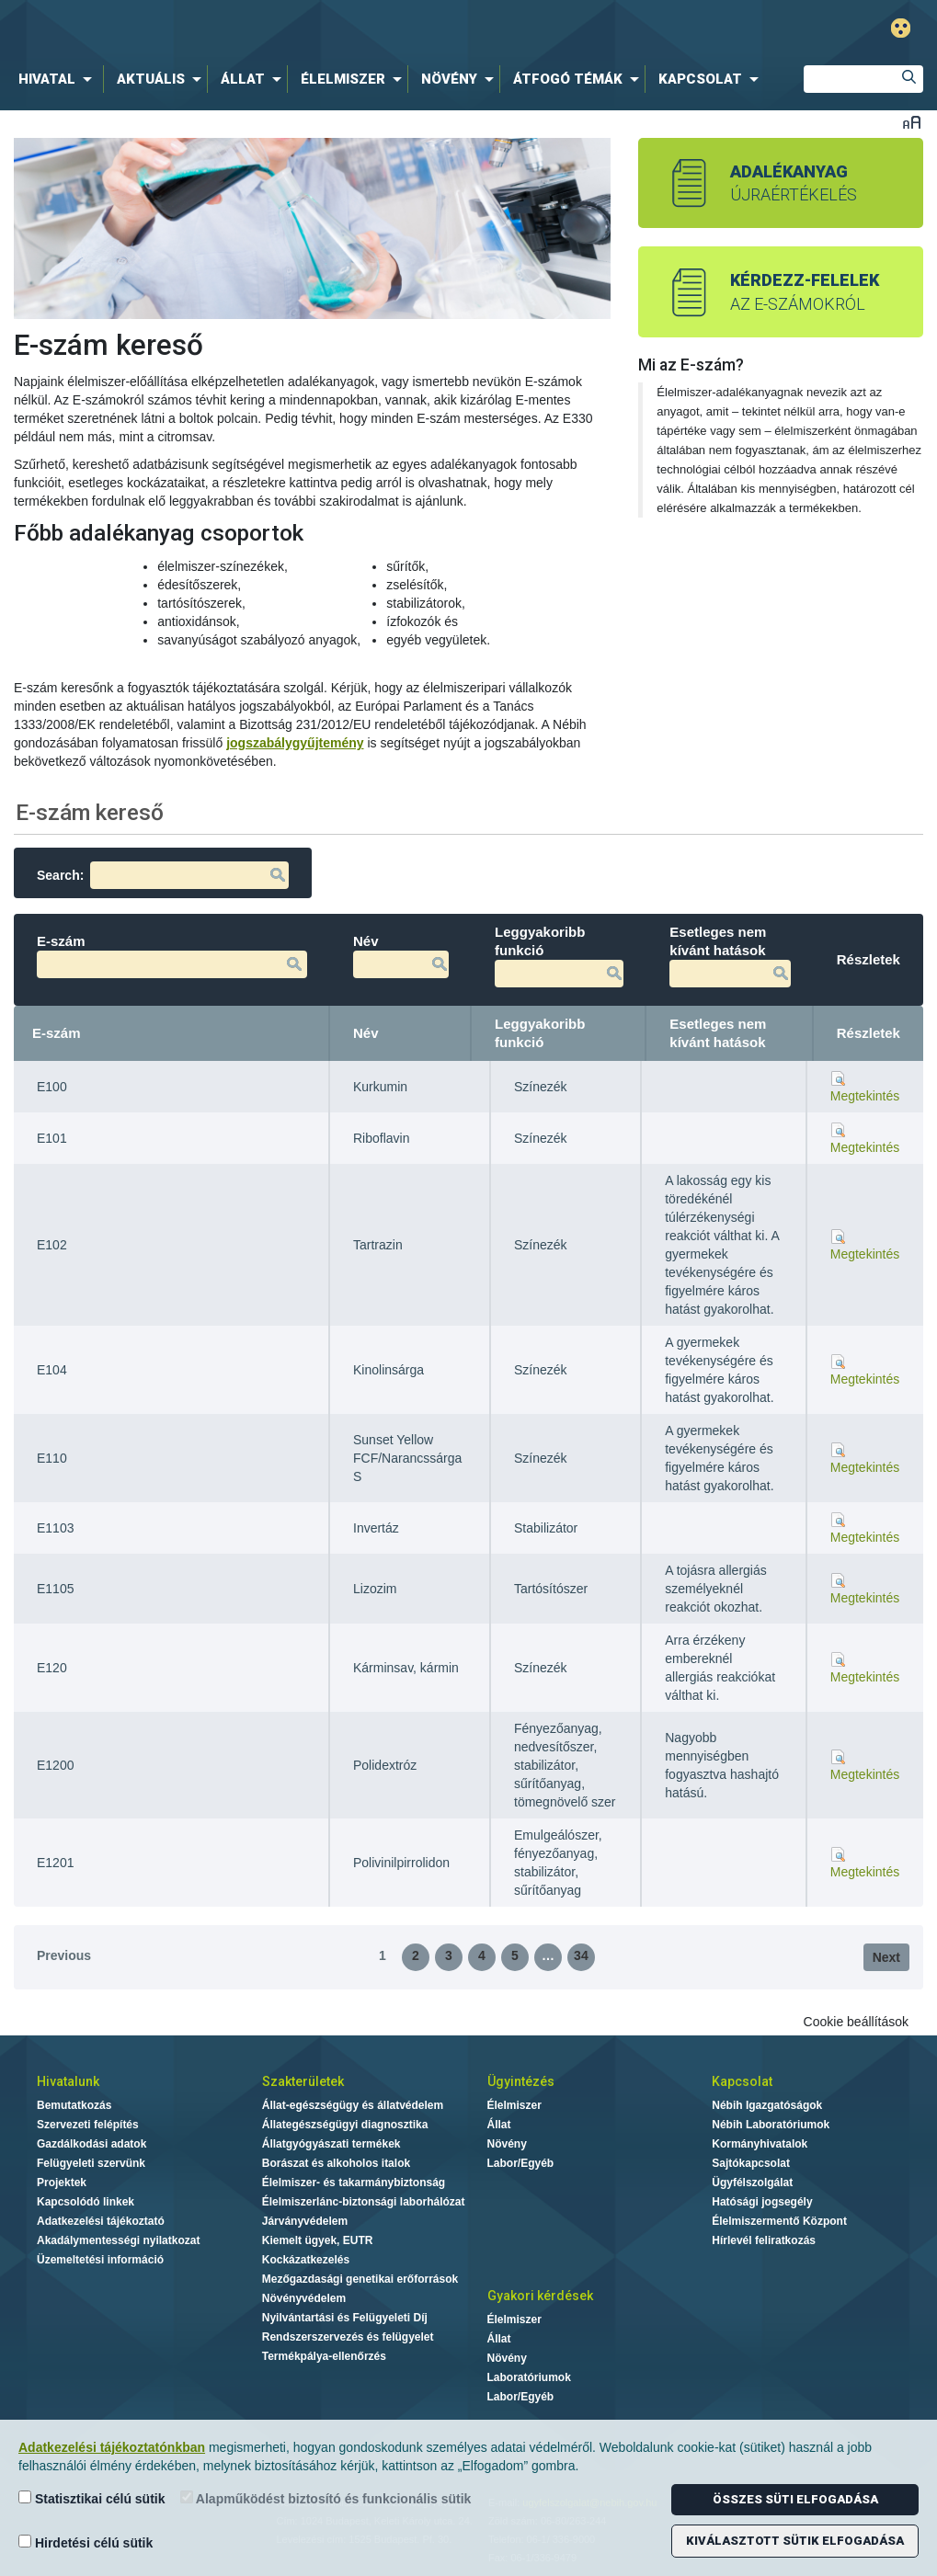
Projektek (61, 2182)
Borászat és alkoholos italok (336, 2163)
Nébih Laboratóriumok (770, 2124)
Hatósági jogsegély (762, 2201)
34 (581, 1955)
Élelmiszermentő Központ (779, 2221)
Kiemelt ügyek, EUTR (317, 2240)
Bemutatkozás (74, 2105)
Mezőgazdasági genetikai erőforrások (360, 2279)
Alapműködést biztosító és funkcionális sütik (326, 2498)
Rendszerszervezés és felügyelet (348, 2337)
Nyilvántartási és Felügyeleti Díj (345, 2317)
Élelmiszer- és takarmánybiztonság (353, 2182)
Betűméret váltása (911, 121)
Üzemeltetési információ (100, 2259)
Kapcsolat (742, 2081)
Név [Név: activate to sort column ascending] (366, 1033)
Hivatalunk (68, 2081)
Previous (64, 1955)
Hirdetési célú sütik (85, 2542)
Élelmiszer (514, 2105)
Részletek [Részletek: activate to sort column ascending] (868, 1033)
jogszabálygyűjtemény (294, 742)
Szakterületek (303, 2081)
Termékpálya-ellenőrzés (324, 2356)
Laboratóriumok (529, 2377)
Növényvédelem (304, 2298)
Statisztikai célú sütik (92, 2498)
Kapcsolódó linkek (85, 2201)
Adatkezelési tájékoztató (101, 2221)
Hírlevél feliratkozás (764, 2240)
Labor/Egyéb (520, 2163)
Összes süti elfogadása (795, 2499)
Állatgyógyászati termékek (331, 2143)
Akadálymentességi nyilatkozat (118, 2240)
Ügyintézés (520, 2081)
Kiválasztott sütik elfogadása (795, 2541)
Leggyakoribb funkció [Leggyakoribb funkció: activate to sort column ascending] (540, 1033)
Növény (507, 2143)
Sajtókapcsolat (751, 2163)
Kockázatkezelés (305, 2259)
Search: (163, 875)
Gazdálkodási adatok (91, 2143)
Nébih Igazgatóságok (767, 2105)
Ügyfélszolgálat (752, 2182)
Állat (499, 2124)
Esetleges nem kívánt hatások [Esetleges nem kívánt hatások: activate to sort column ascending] (717, 1033)
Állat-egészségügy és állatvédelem (352, 2105)
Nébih (284, 29)
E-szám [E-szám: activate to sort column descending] (56, 1033)
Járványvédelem (305, 2221)
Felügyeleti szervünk (91, 2163)
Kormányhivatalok (759, 2143)
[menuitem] (59, 79)
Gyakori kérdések (540, 2295)
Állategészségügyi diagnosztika (345, 2124)
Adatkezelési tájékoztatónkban (111, 2447)
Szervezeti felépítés (88, 2124)
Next (886, 1957)
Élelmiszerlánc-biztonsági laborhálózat (363, 2201)
